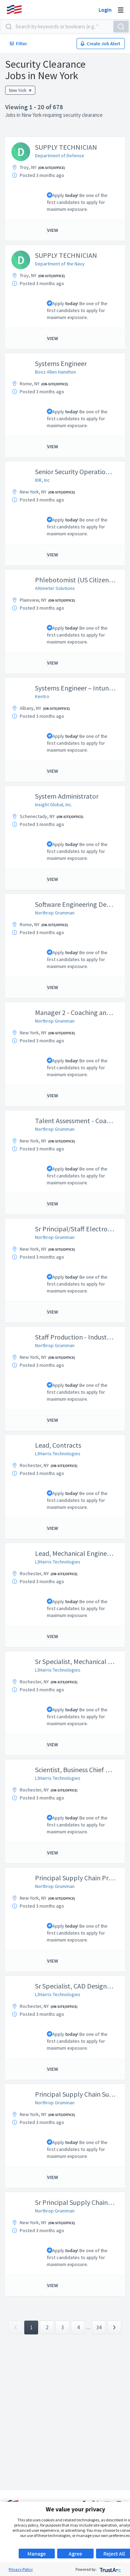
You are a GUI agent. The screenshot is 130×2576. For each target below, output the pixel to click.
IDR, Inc (42, 480)
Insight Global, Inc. (53, 804)
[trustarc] (110, 2569)
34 (98, 2327)
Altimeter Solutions (55, 588)
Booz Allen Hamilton (55, 372)
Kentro (42, 696)
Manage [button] (36, 2553)
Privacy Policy (21, 2569)
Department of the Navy (60, 264)
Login (105, 9)
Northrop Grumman (55, 913)
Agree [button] (75, 2553)
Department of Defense (59, 155)
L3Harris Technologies (57, 1453)
